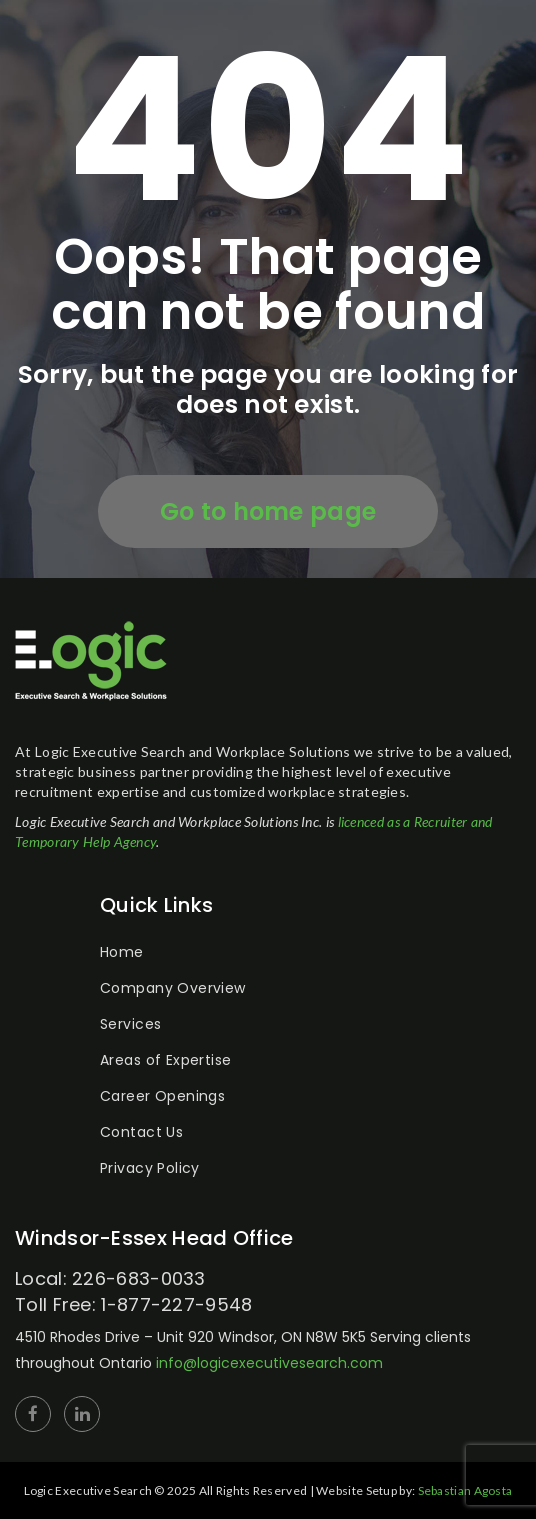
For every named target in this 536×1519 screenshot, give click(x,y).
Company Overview (173, 988)
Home (122, 952)
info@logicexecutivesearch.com (269, 1363)
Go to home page (268, 511)
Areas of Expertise (166, 1060)
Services (130, 1024)
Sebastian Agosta (465, 1490)
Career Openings (162, 1096)
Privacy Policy (150, 1168)
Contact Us (141, 1132)
